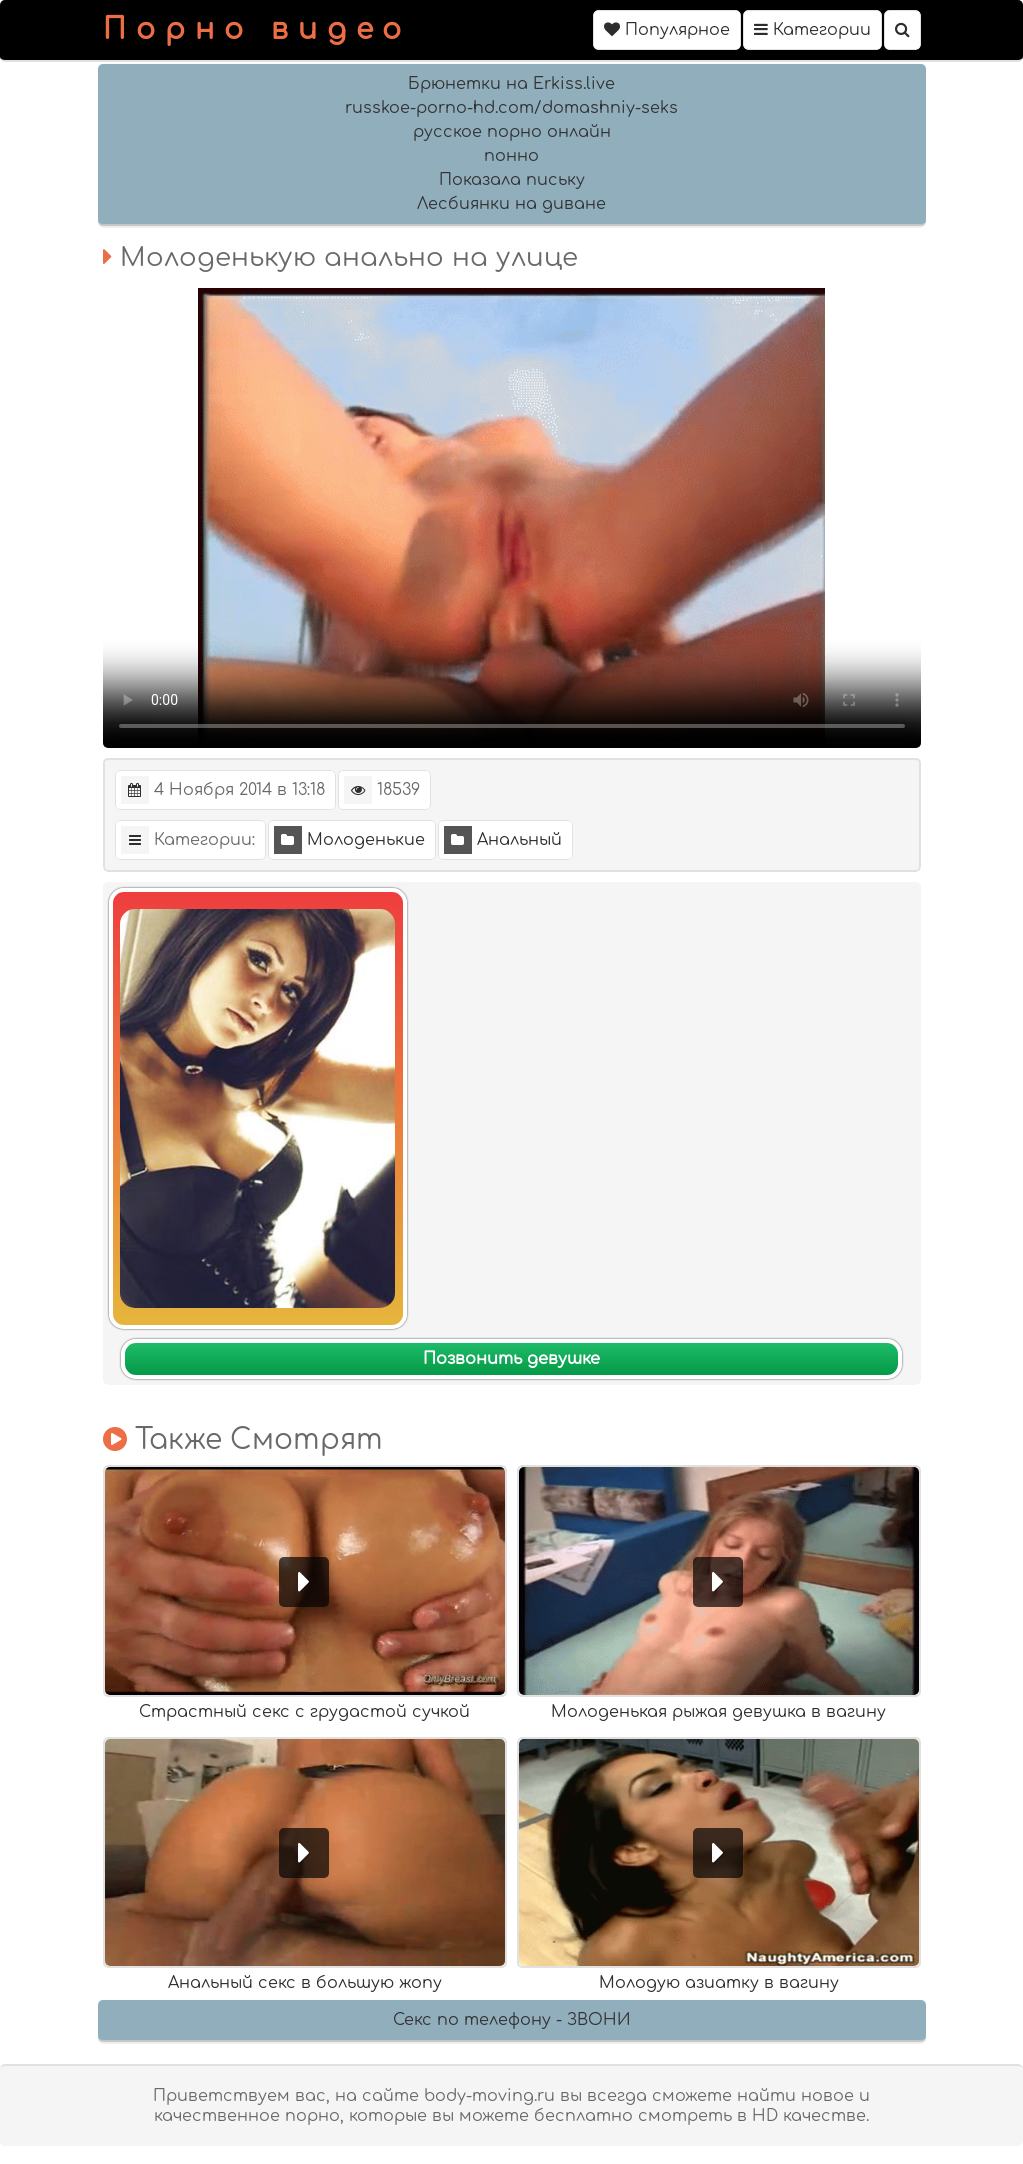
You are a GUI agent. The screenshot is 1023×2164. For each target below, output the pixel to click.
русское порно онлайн (512, 132)
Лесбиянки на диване (511, 204)
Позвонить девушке (511, 1359)
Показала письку (512, 180)
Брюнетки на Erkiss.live (511, 84)
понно (511, 156)
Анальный (503, 840)
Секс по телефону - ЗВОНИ (512, 2020)
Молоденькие (349, 840)
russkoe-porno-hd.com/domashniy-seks (511, 108)
